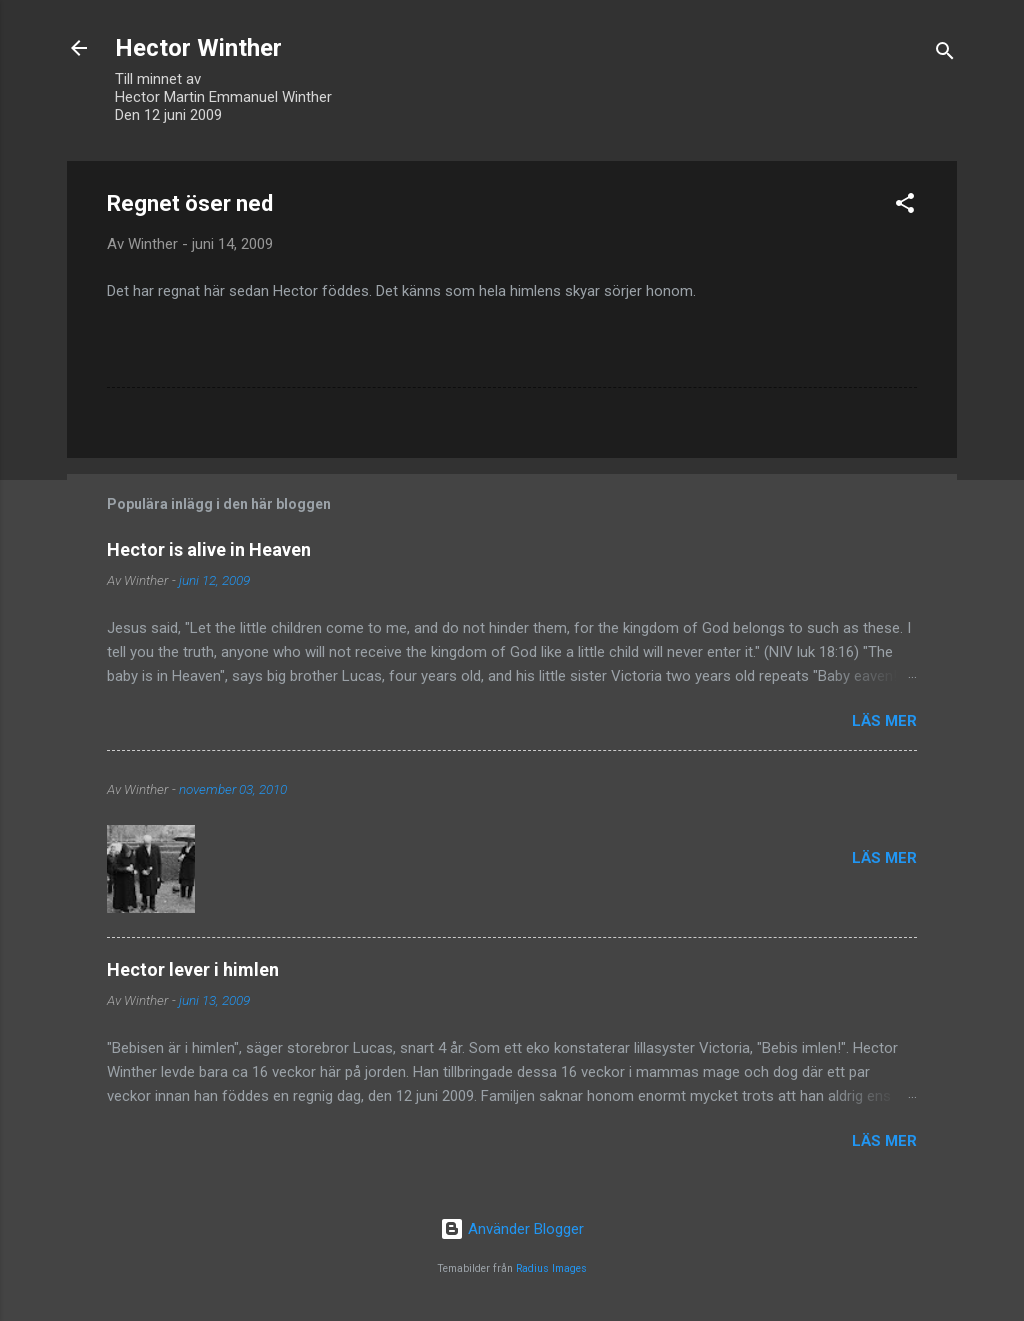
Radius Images (551, 1268)
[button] (905, 206)
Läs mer (884, 721)
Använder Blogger (512, 1229)
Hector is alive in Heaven (209, 549)
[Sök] (945, 54)
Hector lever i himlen (193, 969)
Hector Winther (198, 48)
